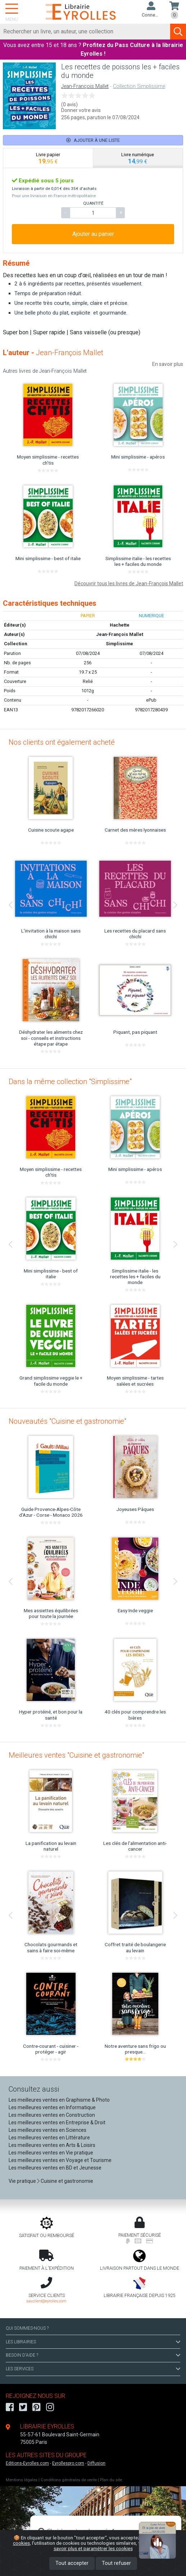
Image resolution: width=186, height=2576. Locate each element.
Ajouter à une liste (93, 140)
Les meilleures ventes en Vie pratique (51, 2153)
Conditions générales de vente (69, 2480)
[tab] (48, 158)
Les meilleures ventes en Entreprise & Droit (57, 2122)
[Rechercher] (85, 31)
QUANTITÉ (93, 203)
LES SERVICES (93, 2369)
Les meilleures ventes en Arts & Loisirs (52, 2145)
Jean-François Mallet (85, 86)
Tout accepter (72, 2563)
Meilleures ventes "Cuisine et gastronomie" (76, 1755)
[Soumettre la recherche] (178, 31)
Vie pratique (22, 2181)
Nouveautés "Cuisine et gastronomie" (67, 1421)
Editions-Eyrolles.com (27, 2463)
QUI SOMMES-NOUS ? (27, 2328)
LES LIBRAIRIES (93, 2342)
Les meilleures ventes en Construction (52, 2115)
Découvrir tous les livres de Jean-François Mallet (128, 583)
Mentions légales (21, 2480)
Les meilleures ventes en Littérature (49, 2137)
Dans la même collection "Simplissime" (70, 1081)
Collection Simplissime (139, 86)
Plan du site (111, 2480)
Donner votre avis (81, 110)
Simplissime (119, 643)
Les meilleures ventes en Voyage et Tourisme (60, 2160)
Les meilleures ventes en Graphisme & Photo (59, 2100)
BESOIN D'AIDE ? (93, 2355)
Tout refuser (116, 2563)
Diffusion (96, 2463)
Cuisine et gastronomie (67, 2181)
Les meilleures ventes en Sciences (47, 2130)
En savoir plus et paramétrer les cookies (113, 2545)
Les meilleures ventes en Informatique (52, 2107)
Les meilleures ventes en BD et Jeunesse (55, 2168)
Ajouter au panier (93, 234)
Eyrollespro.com (68, 2463)
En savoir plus (167, 364)
